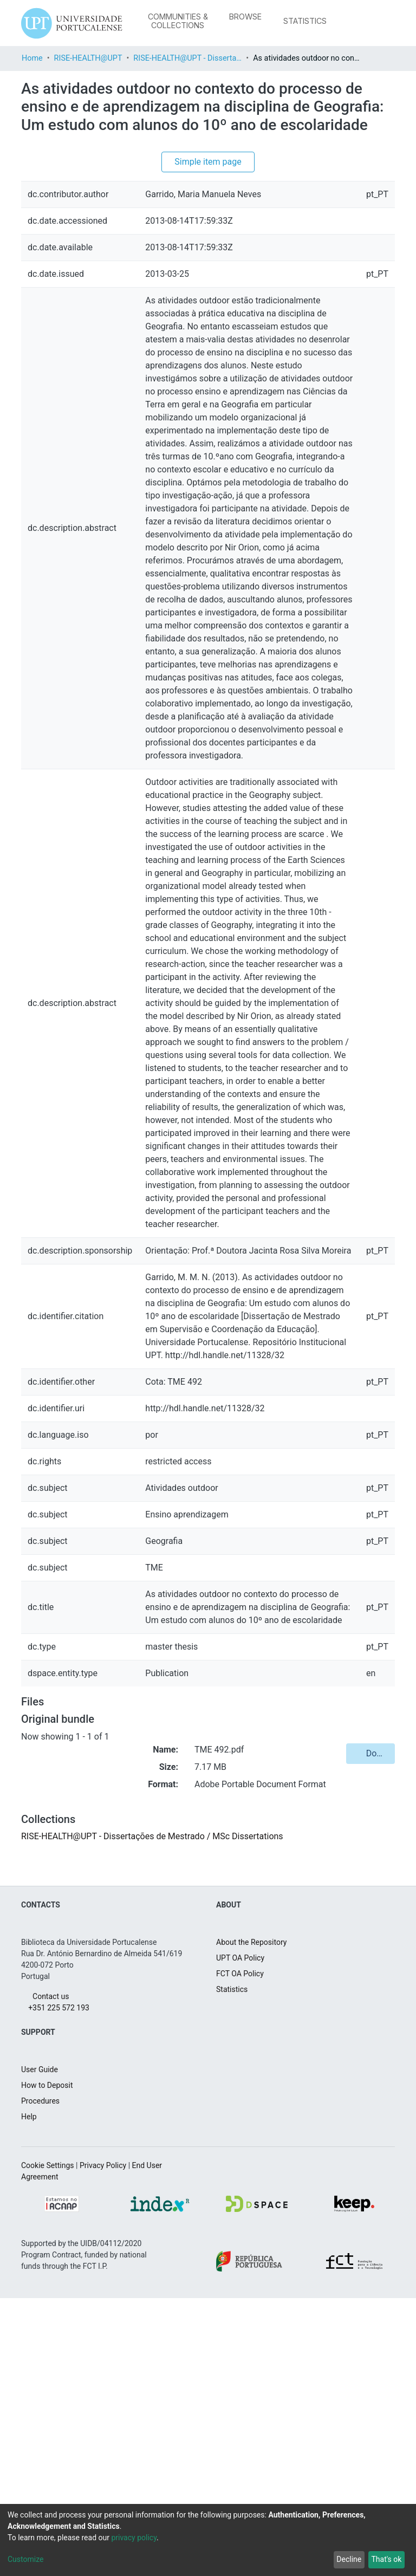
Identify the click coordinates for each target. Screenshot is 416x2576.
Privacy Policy (114, 2443)
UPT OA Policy (243, 2236)
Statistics (233, 2267)
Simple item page (208, 179)
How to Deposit (51, 2363)
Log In (374, 23)
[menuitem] (247, 16)
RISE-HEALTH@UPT (98, 58)
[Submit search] (342, 23)
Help (30, 2394)
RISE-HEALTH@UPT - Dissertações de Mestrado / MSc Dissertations (202, 58)
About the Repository (257, 2220)
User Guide (42, 2347)
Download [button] (374, 2018)
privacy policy (148, 2537)
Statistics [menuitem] (305, 20)
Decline (343, 2559)
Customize (28, 2559)
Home (34, 58)
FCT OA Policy (243, 2251)
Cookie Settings (51, 2443)
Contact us (48, 2274)
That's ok (384, 2559)
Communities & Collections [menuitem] (177, 21)
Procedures (43, 2379)
